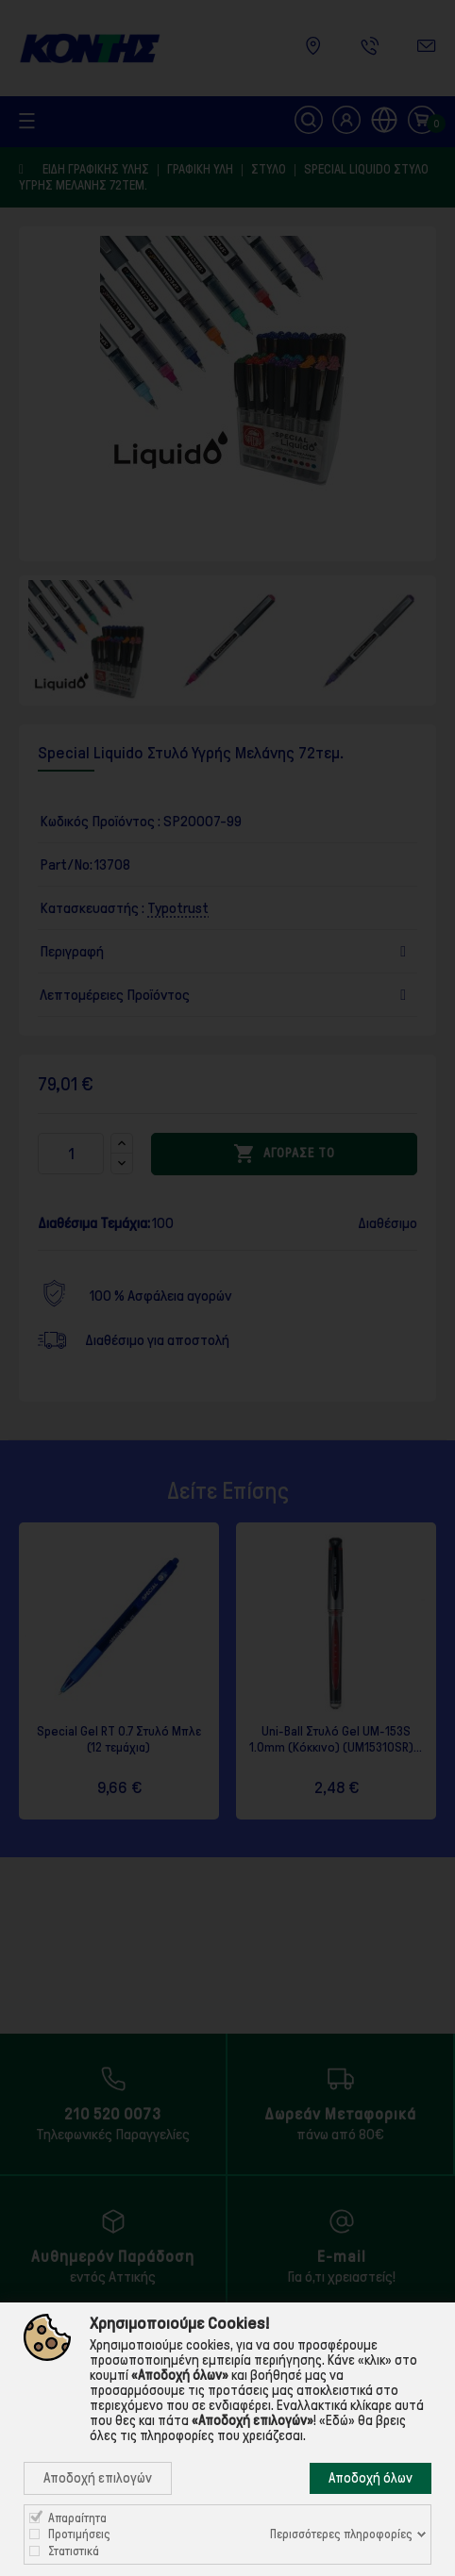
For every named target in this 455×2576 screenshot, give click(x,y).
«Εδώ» (337, 2420)
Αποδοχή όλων (371, 2477)
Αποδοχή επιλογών (97, 2477)
